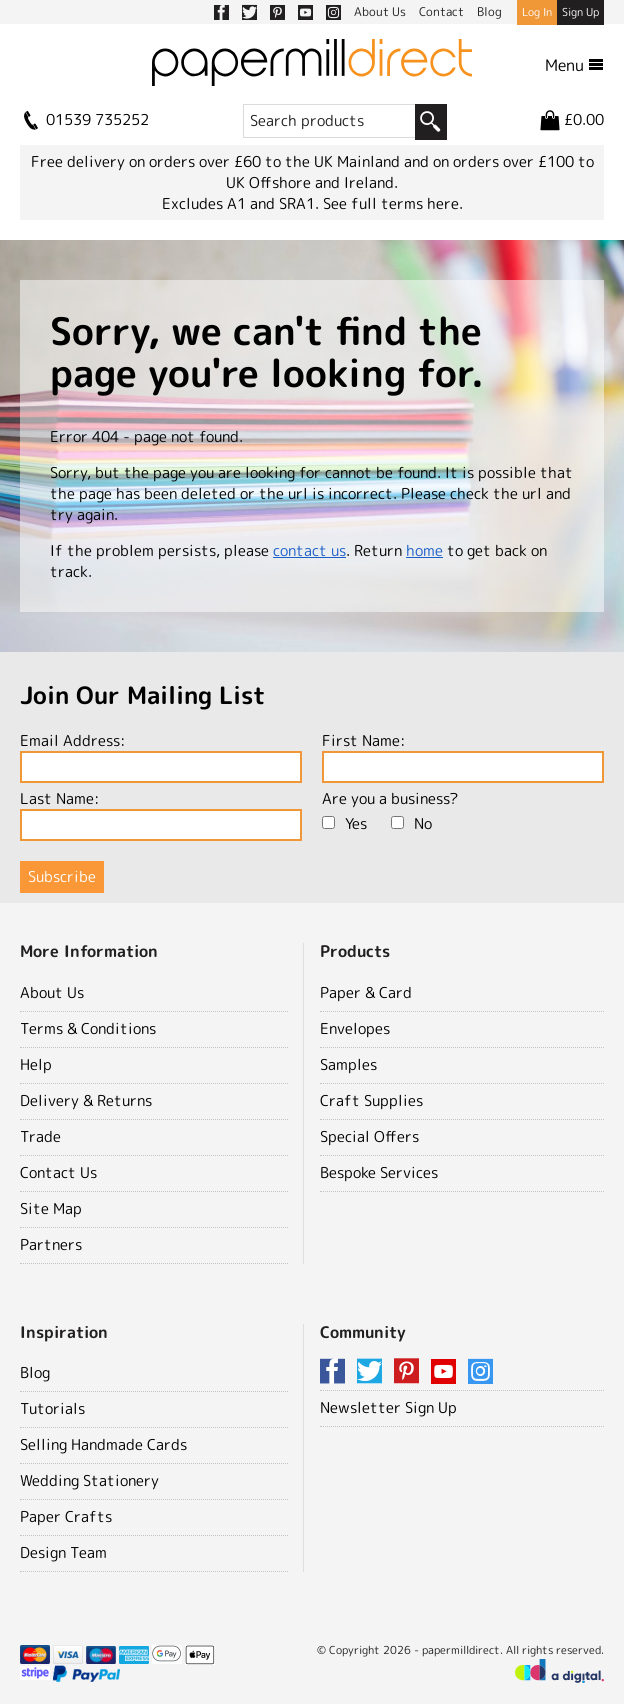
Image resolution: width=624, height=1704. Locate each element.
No (411, 823)
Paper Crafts (66, 1516)
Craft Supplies (371, 1100)
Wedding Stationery (89, 1480)
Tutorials (52, 1408)
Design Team (63, 1552)
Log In (537, 12)
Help (36, 1064)
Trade (40, 1136)
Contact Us (58, 1172)
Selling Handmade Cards (103, 1444)
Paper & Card (366, 992)
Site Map (51, 1208)
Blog (35, 1372)
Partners (51, 1244)
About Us (52, 992)
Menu (574, 65)
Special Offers (369, 1136)
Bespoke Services (379, 1172)
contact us (309, 550)
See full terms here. (393, 203)
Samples (348, 1064)
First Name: (463, 756)
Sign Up (580, 12)
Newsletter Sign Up (388, 1407)
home (424, 550)
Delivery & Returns (86, 1100)
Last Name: (161, 814)
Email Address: (161, 756)
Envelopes (355, 1028)
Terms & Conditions (88, 1028)
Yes (344, 823)
